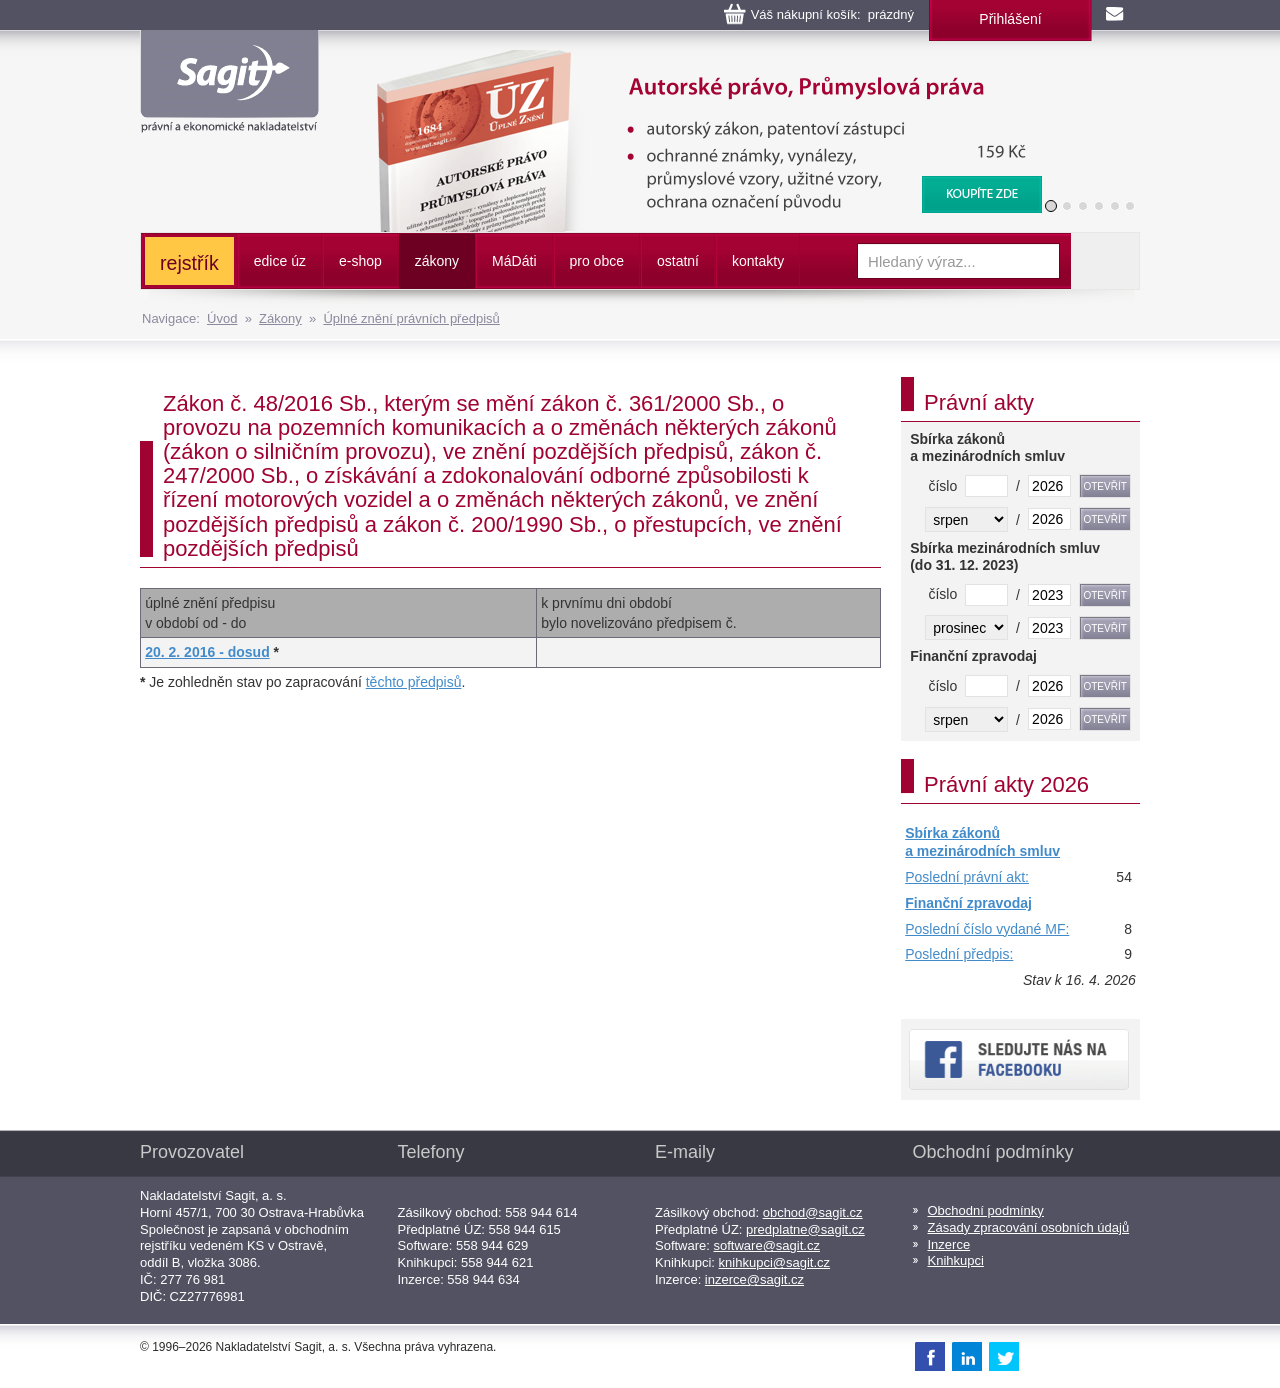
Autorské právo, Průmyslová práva (697, 60)
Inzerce (949, 1244)
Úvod (222, 318)
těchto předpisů (414, 682)
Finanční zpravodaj (968, 903)
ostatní (678, 261)
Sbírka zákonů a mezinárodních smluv (982, 842)
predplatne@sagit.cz (805, 1229)
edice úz (280, 261)
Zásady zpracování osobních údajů (1029, 1227)
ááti (514, 261)
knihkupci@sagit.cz (774, 1262)
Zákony (280, 318)
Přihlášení (1010, 19)
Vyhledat (1105, 261)
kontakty (758, 261)
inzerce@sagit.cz (754, 1279)
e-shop (360, 261)
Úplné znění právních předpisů (411, 318)
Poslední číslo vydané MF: (987, 929)
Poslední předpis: (959, 954)
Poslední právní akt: (967, 877)
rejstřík (189, 263)
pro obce (597, 261)
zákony (437, 261)
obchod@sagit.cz (813, 1212)
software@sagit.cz (767, 1245)
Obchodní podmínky (986, 1210)
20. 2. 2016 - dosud (207, 652)
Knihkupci (956, 1260)
